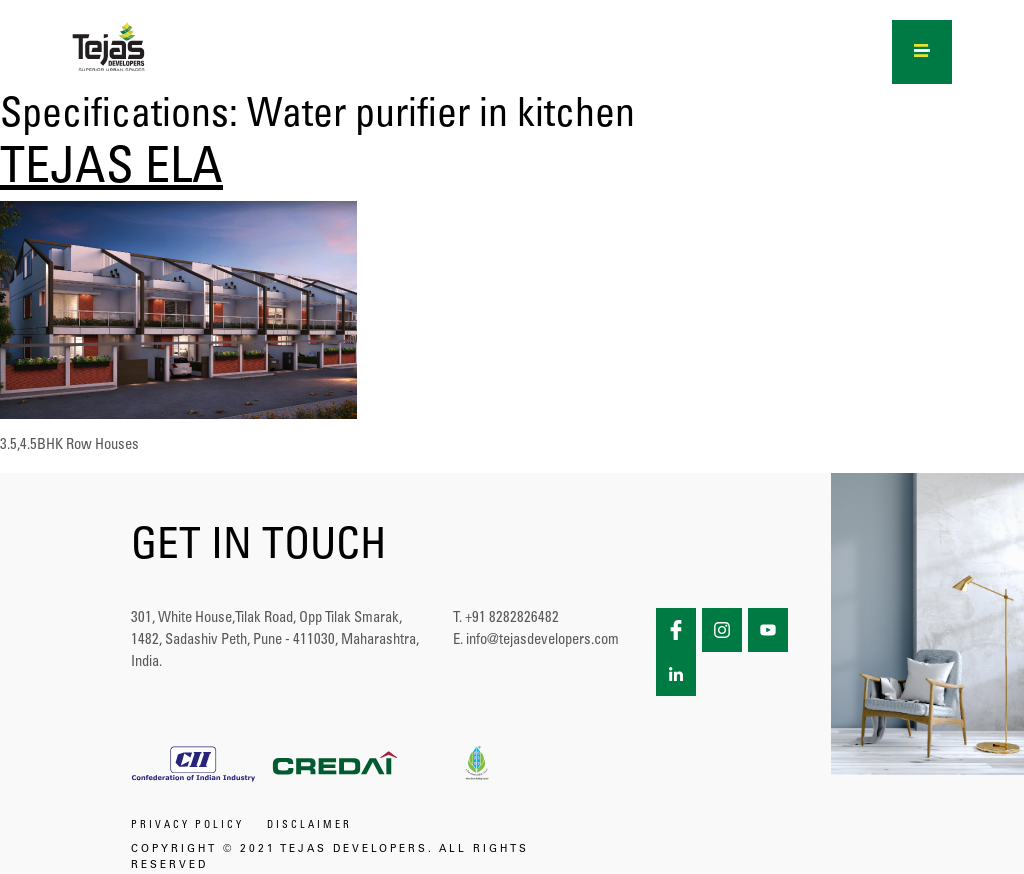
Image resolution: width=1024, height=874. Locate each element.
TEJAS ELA (111, 171)
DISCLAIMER (309, 826)
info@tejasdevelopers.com (542, 640)
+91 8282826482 (512, 618)
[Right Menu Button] (922, 48)
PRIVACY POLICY (187, 826)
